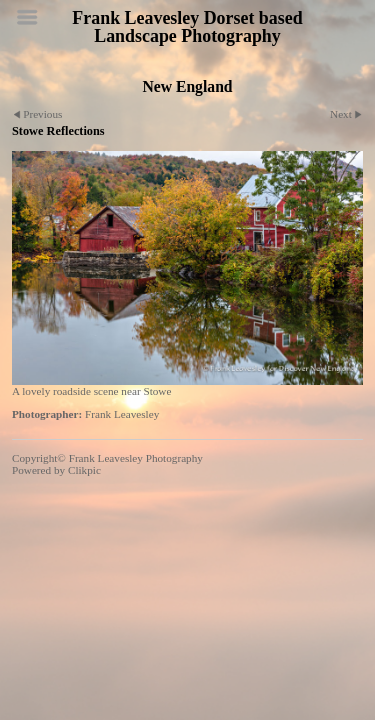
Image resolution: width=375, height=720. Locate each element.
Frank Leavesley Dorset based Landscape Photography (187, 27)
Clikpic (84, 470)
